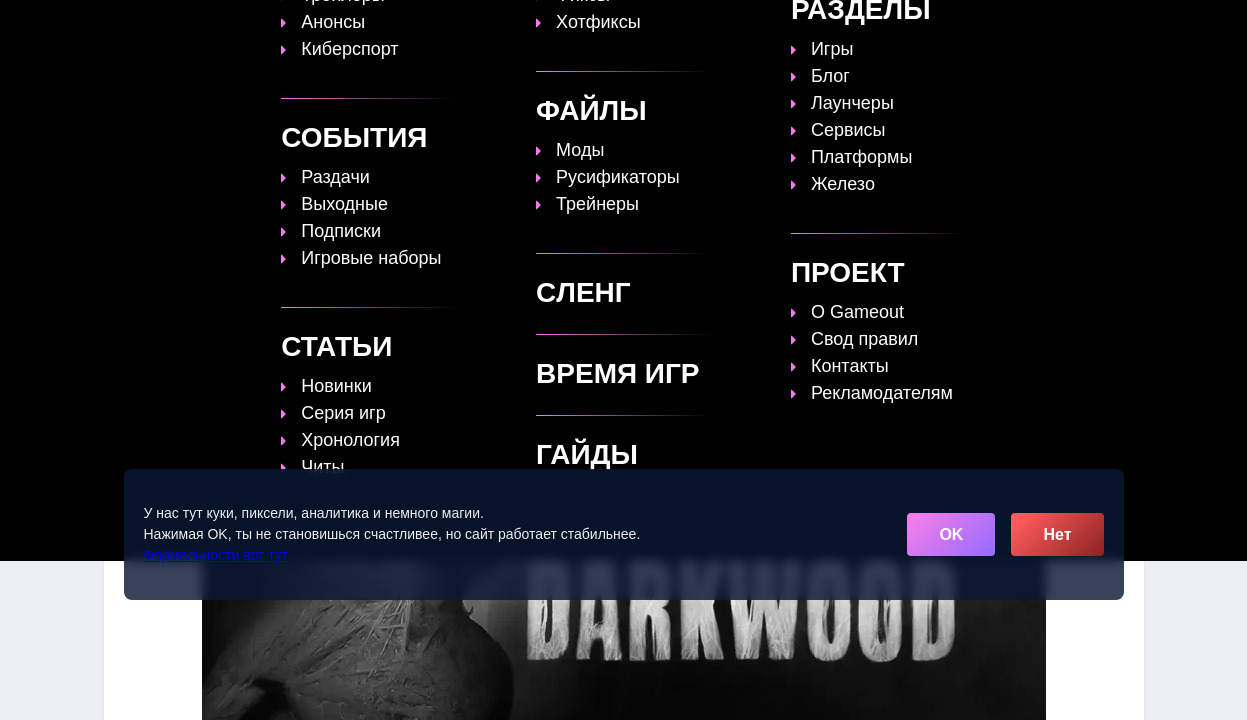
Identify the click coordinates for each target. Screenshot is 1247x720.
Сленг (875, 27)
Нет (1057, 534)
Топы (454, 27)
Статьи (608, 27)
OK (951, 534)
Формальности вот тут (216, 555)
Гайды (528, 27)
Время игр (703, 27)
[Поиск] (1090, 25)
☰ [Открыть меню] (1127, 26)
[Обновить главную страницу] (229, 27)
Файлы (797, 27)
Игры (945, 27)
